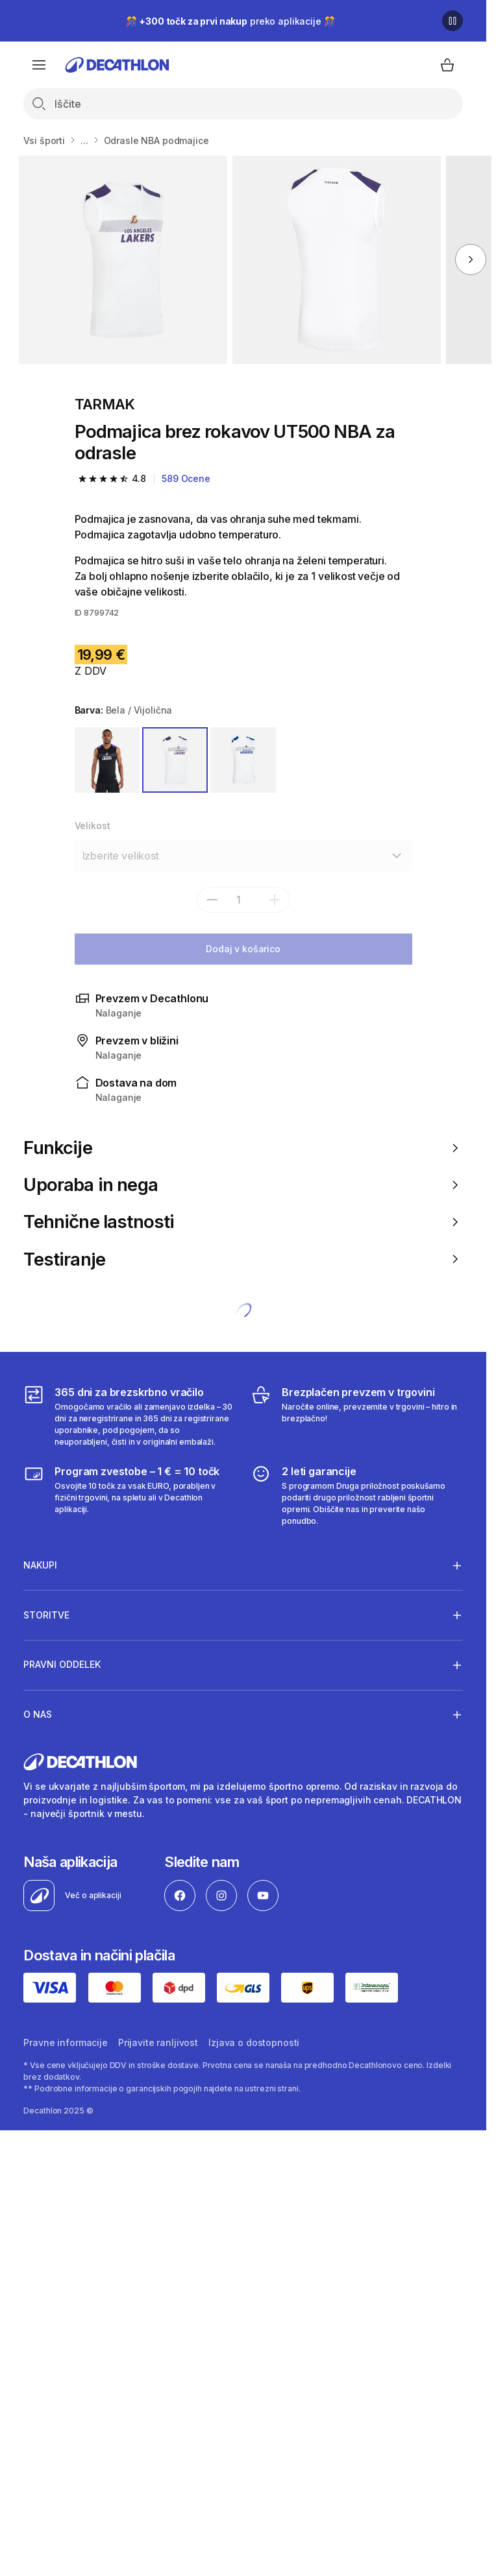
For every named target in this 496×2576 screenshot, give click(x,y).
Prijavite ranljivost (158, 2042)
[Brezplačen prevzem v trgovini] (357, 1416)
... (84, 140)
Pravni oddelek (62, 1664)
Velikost (92, 825)
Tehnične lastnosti (242, 1222)
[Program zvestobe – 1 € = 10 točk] (129, 1495)
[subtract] (212, 900)
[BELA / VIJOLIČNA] (175, 760)
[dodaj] (274, 900)
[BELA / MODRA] (243, 760)
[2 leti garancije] (357, 1495)
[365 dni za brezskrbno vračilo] (129, 1416)
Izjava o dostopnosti (253, 2042)
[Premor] (452, 20)
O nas (37, 1714)
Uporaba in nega (242, 1185)
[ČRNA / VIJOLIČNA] (107, 760)
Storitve (46, 1614)
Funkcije (242, 1148)
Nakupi (40, 1565)
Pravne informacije (65, 2042)
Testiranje (242, 1259)
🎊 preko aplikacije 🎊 (230, 21)
